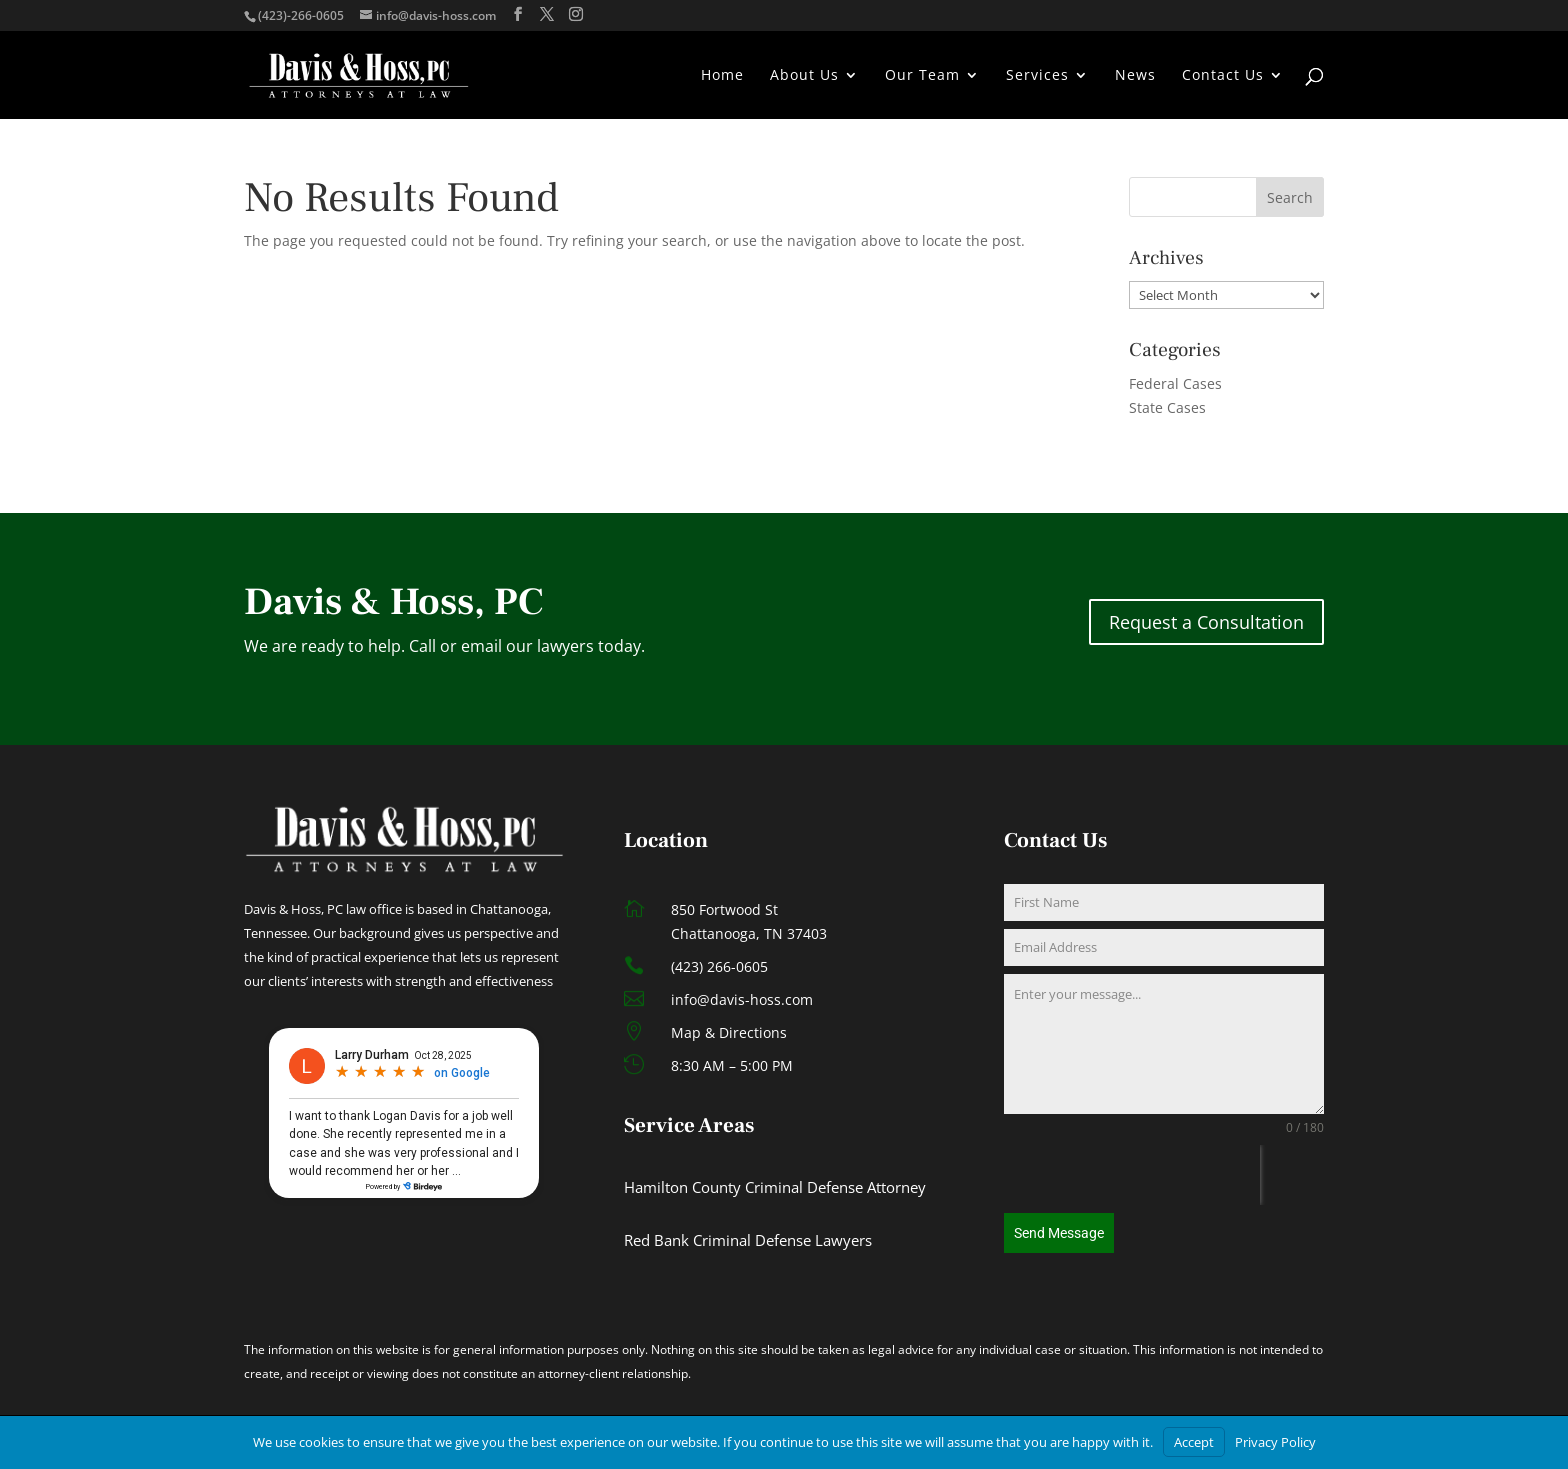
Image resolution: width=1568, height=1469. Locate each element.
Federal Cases (1175, 383)
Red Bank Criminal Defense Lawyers (748, 1240)
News (1135, 76)
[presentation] (1132, 1175)
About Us (804, 76)
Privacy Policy (1275, 1442)
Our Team (922, 76)
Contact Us (1223, 76)
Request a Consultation (1206, 622)
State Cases (1167, 407)
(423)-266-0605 (301, 15)
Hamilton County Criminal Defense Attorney (775, 1187)
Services (1037, 76)
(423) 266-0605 (719, 966)
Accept (1194, 1442)
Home (722, 76)
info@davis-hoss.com (742, 999)
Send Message (1059, 1233)
